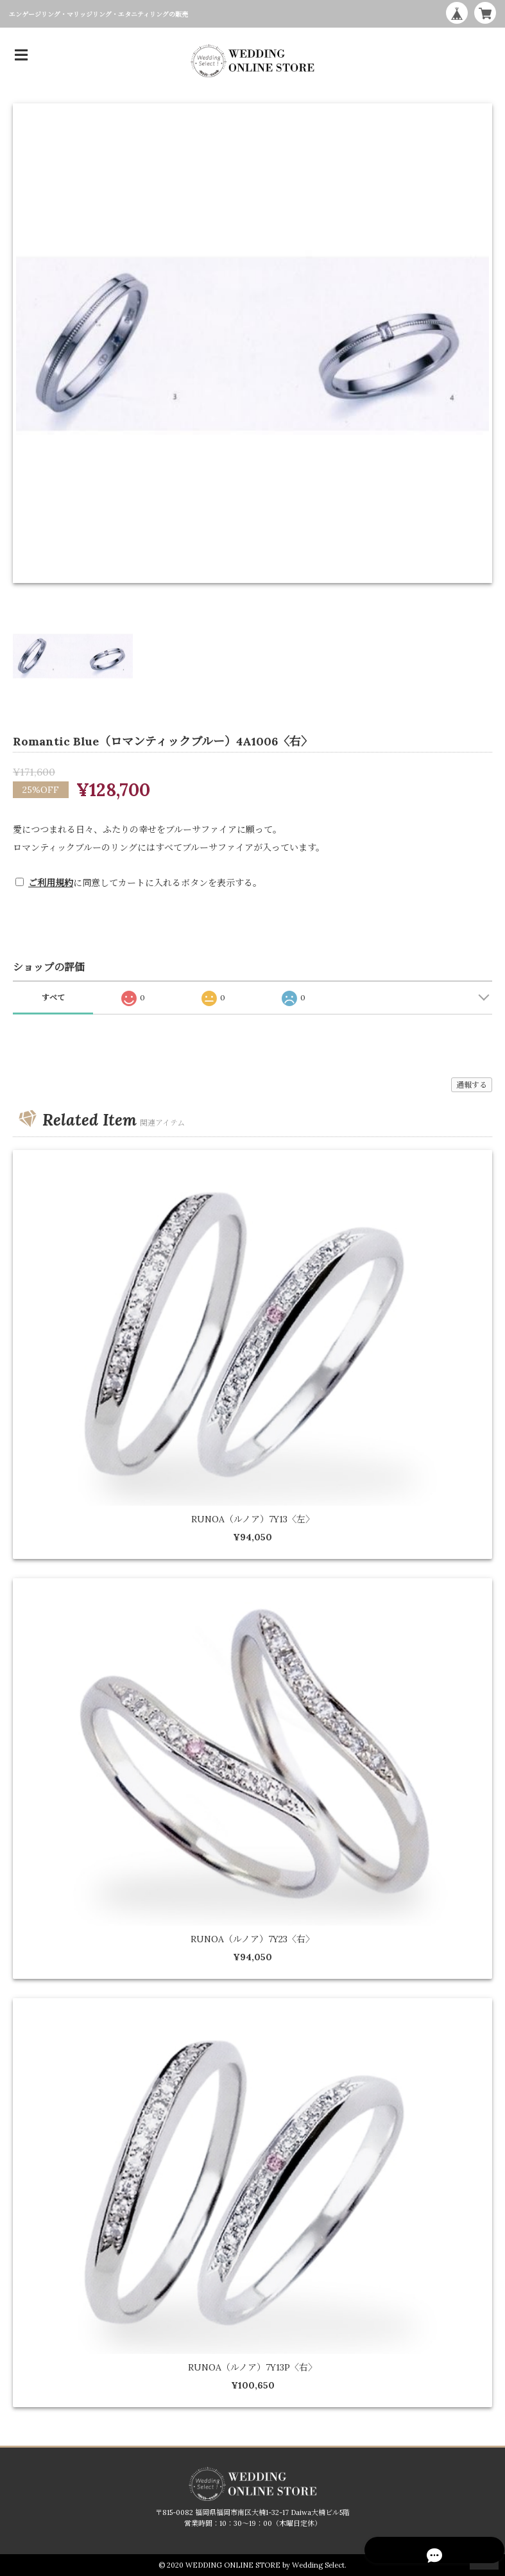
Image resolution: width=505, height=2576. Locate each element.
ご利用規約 (50, 883)
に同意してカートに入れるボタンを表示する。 (145, 883)
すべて (53, 997)
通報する (471, 1085)
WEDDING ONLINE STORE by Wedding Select (265, 2565)
